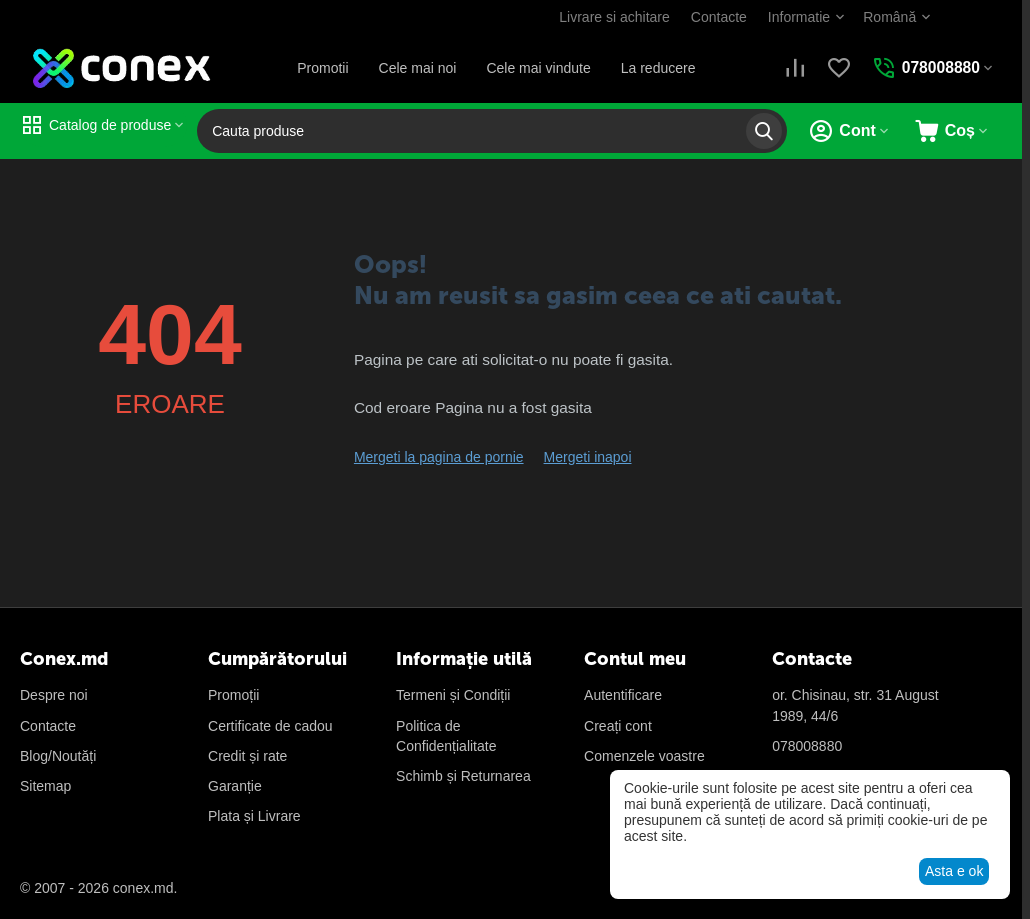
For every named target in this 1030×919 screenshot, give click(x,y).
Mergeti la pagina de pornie (439, 457)
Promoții (233, 695)
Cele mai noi (417, 68)
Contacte (717, 17)
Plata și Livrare (254, 816)
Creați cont (618, 726)
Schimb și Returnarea (463, 776)
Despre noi (54, 695)
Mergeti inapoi (588, 457)
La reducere (657, 68)
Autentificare (623, 695)
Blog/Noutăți (58, 756)
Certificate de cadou (270, 726)
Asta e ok (954, 871)
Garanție (235, 786)
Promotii (321, 68)
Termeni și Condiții (453, 695)
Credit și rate (247, 756)
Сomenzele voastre (644, 756)
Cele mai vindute (538, 68)
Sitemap (45, 786)
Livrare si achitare (613, 17)
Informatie (797, 17)
